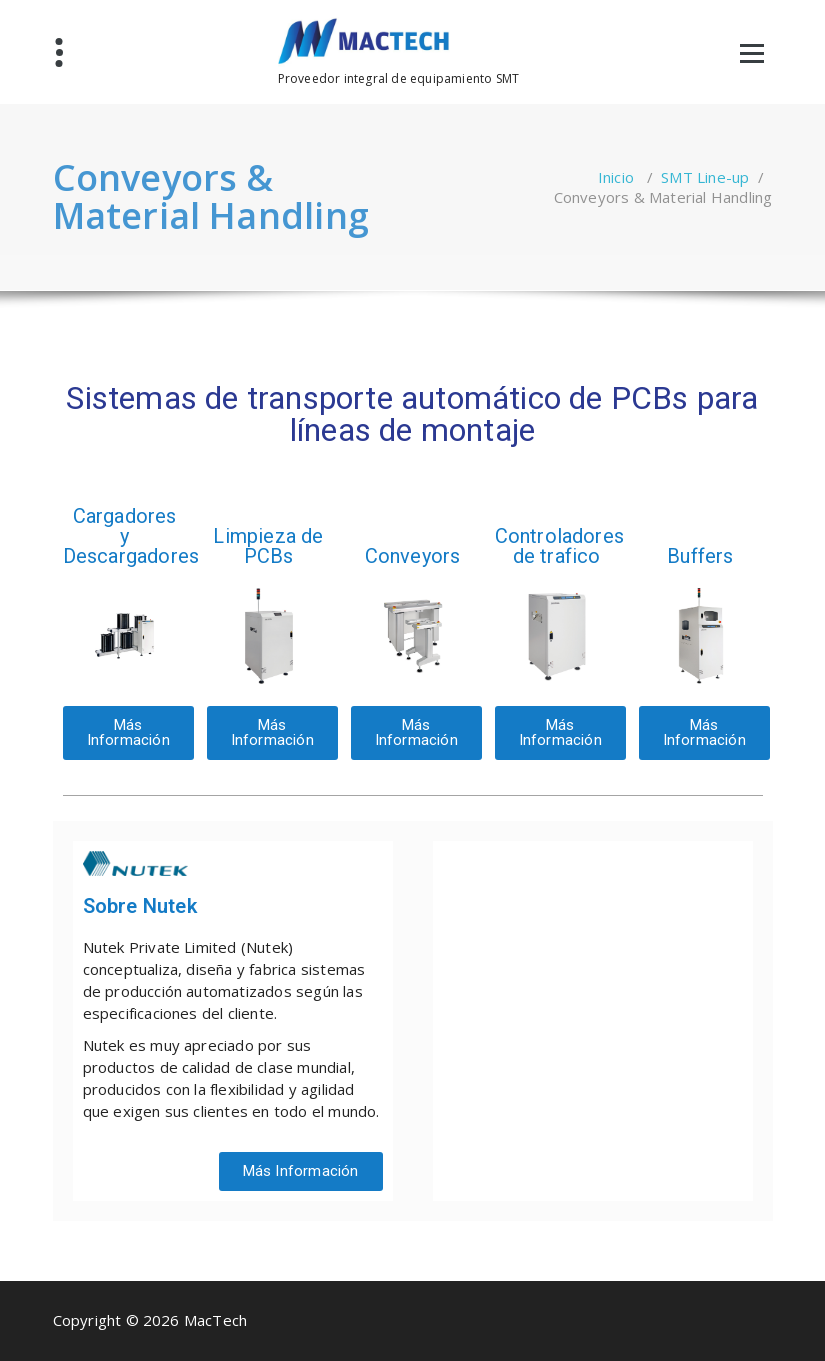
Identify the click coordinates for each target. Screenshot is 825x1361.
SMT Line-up (705, 177)
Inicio (616, 177)
